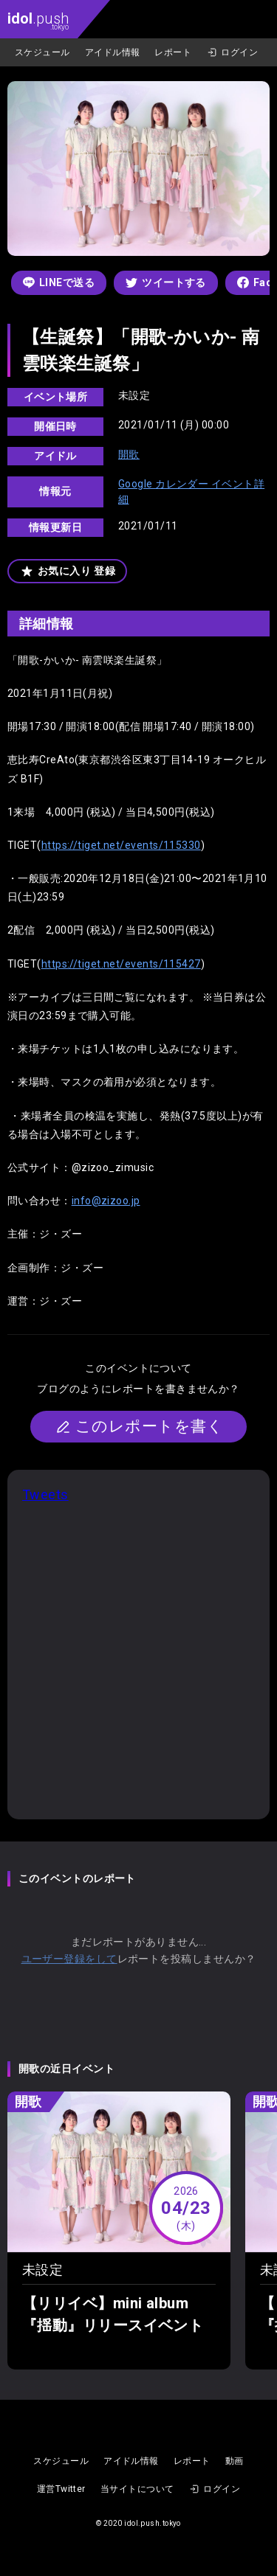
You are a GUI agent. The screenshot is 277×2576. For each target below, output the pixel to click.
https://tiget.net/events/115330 (121, 845)
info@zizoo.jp (106, 1201)
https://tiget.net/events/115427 (121, 964)
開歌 (129, 454)
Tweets (45, 1494)
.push (38, 20)
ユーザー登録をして (69, 1959)
